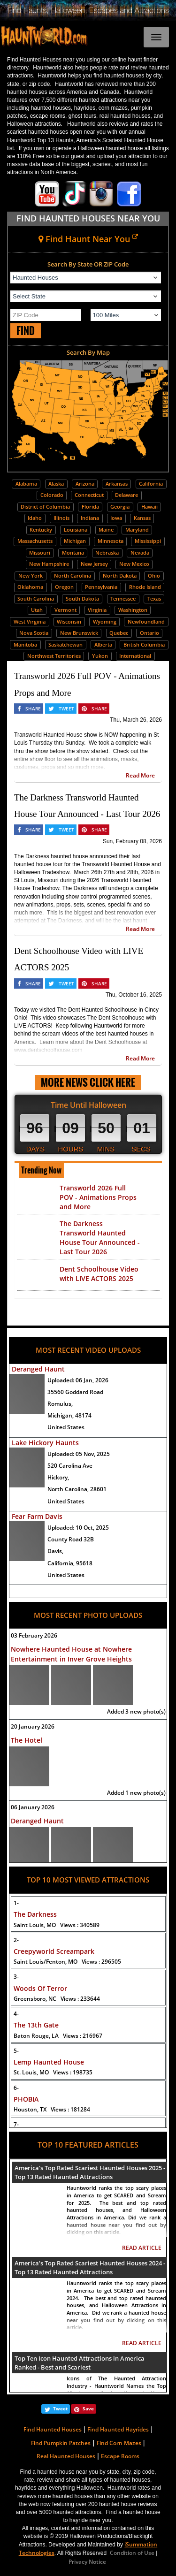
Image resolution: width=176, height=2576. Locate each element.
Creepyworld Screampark (54, 1951)
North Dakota (120, 575)
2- (16, 1940)
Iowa (116, 517)
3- (16, 1977)
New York (30, 575)
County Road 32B (70, 1539)
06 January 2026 (32, 1807)
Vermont (65, 609)
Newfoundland (146, 621)
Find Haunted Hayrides (118, 2429)
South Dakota (82, 598)
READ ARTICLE (141, 2248)
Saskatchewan (65, 644)
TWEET (66, 708)
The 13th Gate (36, 2024)
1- (16, 1903)
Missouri (39, 552)
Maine (106, 529)
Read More (140, 775)
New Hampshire (49, 563)
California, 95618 (69, 1563)
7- (16, 2124)
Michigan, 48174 (69, 1415)
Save (88, 2408)
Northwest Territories (54, 655)
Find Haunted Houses (52, 2429)
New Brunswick (79, 632)
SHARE (33, 708)
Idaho (35, 517)
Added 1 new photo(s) (136, 1793)
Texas (154, 598)
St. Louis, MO (53, 2072)
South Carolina (35, 598)
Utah (37, 609)
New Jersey (94, 563)
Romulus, (60, 1404)
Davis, (55, 1551)
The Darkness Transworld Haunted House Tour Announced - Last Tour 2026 (100, 1237)
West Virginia (30, 621)
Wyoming (104, 621)
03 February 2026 (34, 1635)
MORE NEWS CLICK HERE (88, 1082)
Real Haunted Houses (66, 2456)
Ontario (149, 632)
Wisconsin (69, 621)
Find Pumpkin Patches (61, 2443)
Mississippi (148, 540)
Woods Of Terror (40, 1988)
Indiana (90, 517)
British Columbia (144, 644)
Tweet (60, 2408)
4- (16, 2014)
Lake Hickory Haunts (45, 1442)
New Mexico (134, 563)
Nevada (139, 552)
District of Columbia (45, 506)
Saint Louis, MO (56, 1925)
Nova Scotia (33, 632)
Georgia (120, 506)
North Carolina (72, 575)
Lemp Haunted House (49, 2062)
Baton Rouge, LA (58, 2036)
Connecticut (89, 494)
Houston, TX (52, 2109)
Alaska (56, 483)
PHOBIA (26, 2099)
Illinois (61, 517)
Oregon (64, 586)
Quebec (118, 632)
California (151, 483)
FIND (25, 330)
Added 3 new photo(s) (136, 1711)
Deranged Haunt (38, 1368)
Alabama (26, 483)
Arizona (85, 483)
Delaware (126, 494)
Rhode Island (145, 586)
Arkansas (117, 483)
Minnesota (110, 540)
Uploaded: (77, 1380)
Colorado (51, 494)
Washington (132, 609)
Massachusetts (35, 540)
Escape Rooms (120, 2456)
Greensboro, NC (57, 1999)
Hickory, (58, 1477)
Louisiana (75, 529)
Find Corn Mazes (119, 2443)
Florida (90, 506)
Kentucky (41, 529)
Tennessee (123, 598)
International (135, 655)
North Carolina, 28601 (77, 1489)
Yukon (100, 655)
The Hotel (26, 1740)
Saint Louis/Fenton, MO (67, 1962)
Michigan (75, 540)
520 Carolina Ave (69, 1466)
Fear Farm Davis (37, 1516)
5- (16, 2051)
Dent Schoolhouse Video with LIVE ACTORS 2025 (99, 1274)
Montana (73, 552)
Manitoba (25, 644)
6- (16, 2088)
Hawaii (149, 506)
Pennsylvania (101, 586)
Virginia (97, 609)
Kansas (142, 517)
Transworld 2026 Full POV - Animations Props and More (98, 1197)
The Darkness (35, 1914)
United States (65, 1427)
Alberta (103, 644)
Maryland (137, 529)
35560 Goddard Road (75, 1392)
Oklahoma (30, 586)
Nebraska (107, 552)
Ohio (154, 575)
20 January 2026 (32, 1726)
